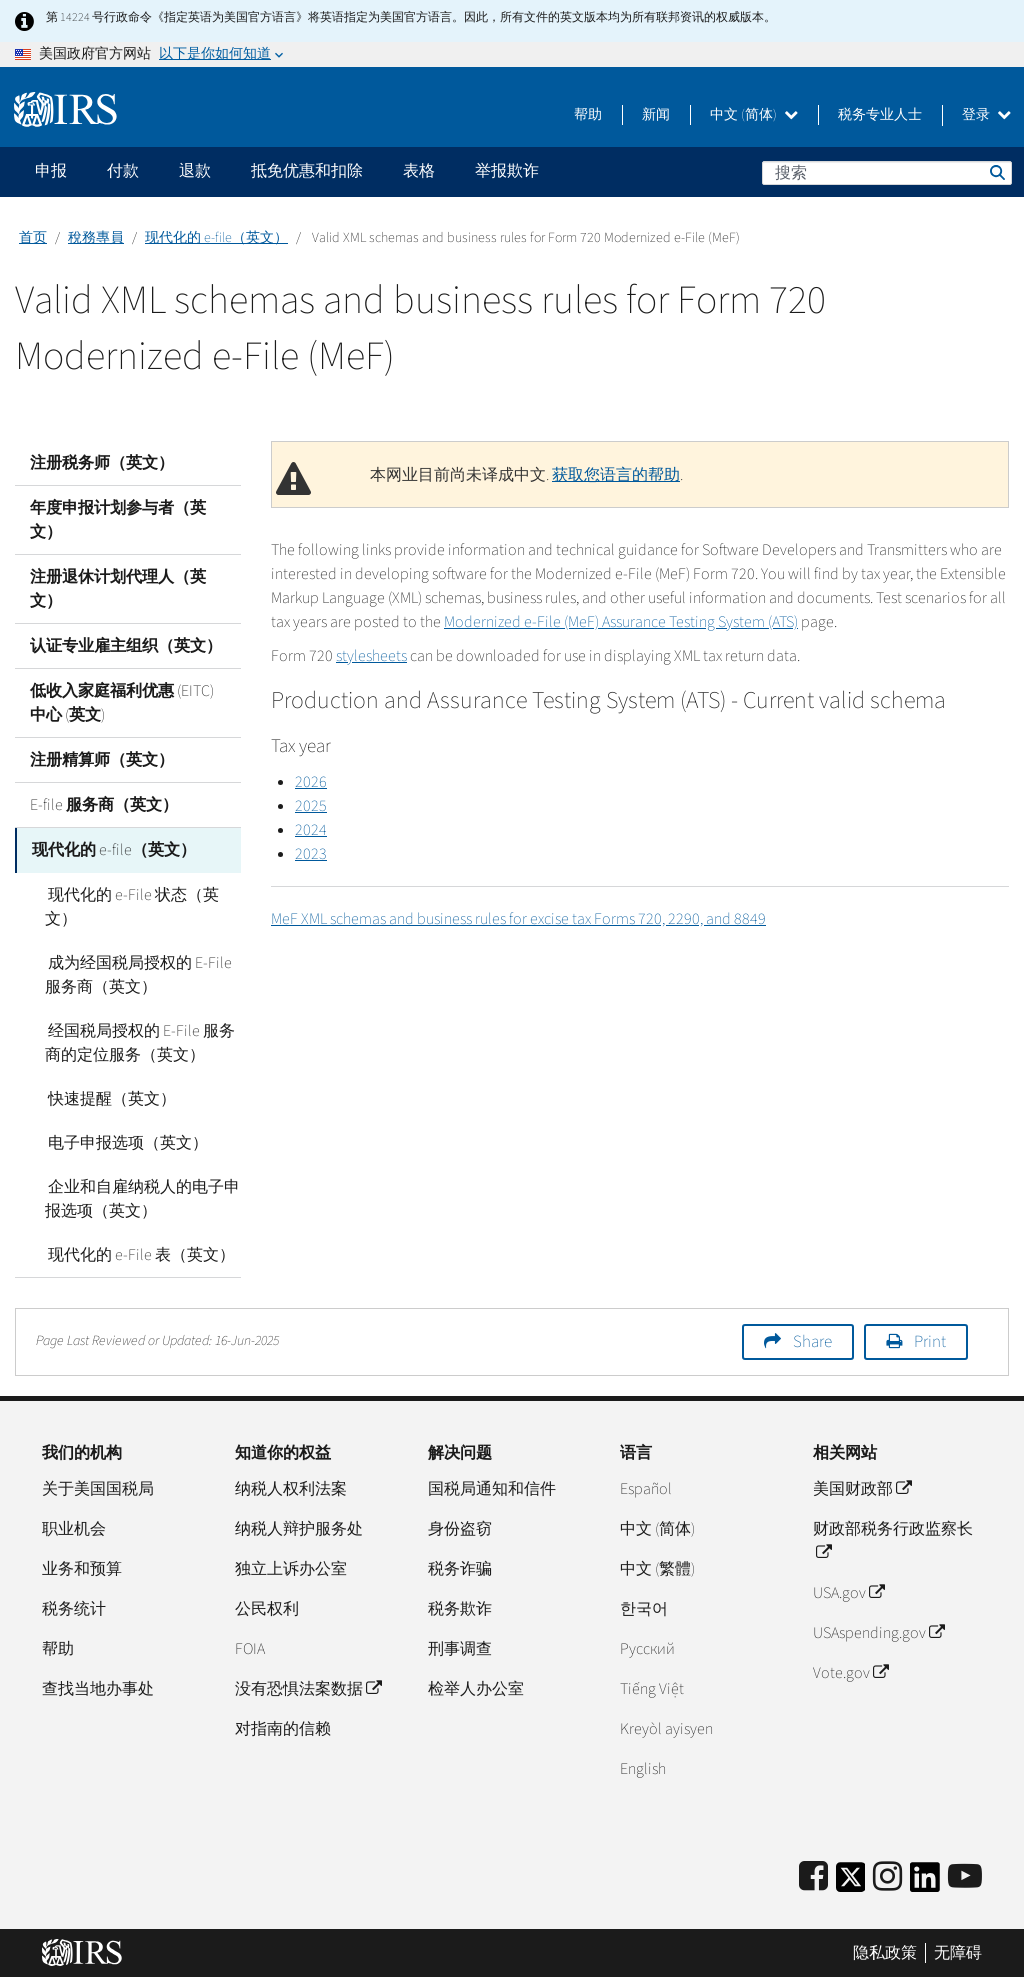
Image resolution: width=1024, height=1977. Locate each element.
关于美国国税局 (98, 1488)
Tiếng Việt (652, 1688)
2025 (311, 806)
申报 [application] (51, 171)
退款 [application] (195, 171)
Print (930, 1341)
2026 (311, 782)
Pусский (647, 1648)
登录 (986, 115)
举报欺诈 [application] (507, 171)
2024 (311, 830)
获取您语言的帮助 (616, 475)
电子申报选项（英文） (125, 1142)
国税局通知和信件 (492, 1488)
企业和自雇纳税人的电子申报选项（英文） (141, 1198)
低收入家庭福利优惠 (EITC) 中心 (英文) (122, 703)
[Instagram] (887, 1876)
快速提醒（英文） (109, 1098)
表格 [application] (419, 171)
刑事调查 (460, 1648)
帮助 (588, 115)
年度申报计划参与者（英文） (118, 520)
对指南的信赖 (283, 1728)
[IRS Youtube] (965, 1876)
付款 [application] (123, 171)
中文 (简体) (754, 115)
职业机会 (74, 1528)
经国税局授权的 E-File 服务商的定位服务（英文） (138, 1042)
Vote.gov (850, 1672)
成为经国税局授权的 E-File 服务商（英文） (137, 974)
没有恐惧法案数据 (308, 1688)
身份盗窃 (460, 1528)
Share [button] (812, 1341)
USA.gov (848, 1592)
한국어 (644, 1608)
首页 (33, 238)
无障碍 (958, 1952)
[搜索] (887, 173)
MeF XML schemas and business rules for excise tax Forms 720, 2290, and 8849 (518, 919)
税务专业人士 (880, 115)
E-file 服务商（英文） (104, 805)
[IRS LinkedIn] (925, 1882)
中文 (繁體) (657, 1568)
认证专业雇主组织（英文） (126, 646)
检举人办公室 (476, 1688)
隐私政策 (885, 1952)
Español (646, 1488)
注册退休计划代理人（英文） (118, 589)
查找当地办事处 (98, 1688)
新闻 (656, 115)
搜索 (996, 172)
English (643, 1768)
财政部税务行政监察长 (893, 1540)
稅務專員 (96, 238)
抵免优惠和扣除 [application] (307, 171)
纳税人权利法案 (291, 1488)
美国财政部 (862, 1488)
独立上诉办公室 (291, 1568)
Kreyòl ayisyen (666, 1728)
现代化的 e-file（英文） (216, 238)
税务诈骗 (460, 1568)
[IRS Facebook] (813, 1876)
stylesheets (371, 656)
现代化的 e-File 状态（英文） (130, 906)
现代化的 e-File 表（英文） (138, 1254)
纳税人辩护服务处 (299, 1528)
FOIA (250, 1648)
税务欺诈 (460, 1608)
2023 (311, 854)
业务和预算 (82, 1568)
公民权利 (267, 1608)
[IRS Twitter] (851, 1882)
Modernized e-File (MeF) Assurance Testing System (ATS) (621, 622)
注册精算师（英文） (102, 760)
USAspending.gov (878, 1632)
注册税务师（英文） (102, 463)
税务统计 (74, 1608)
